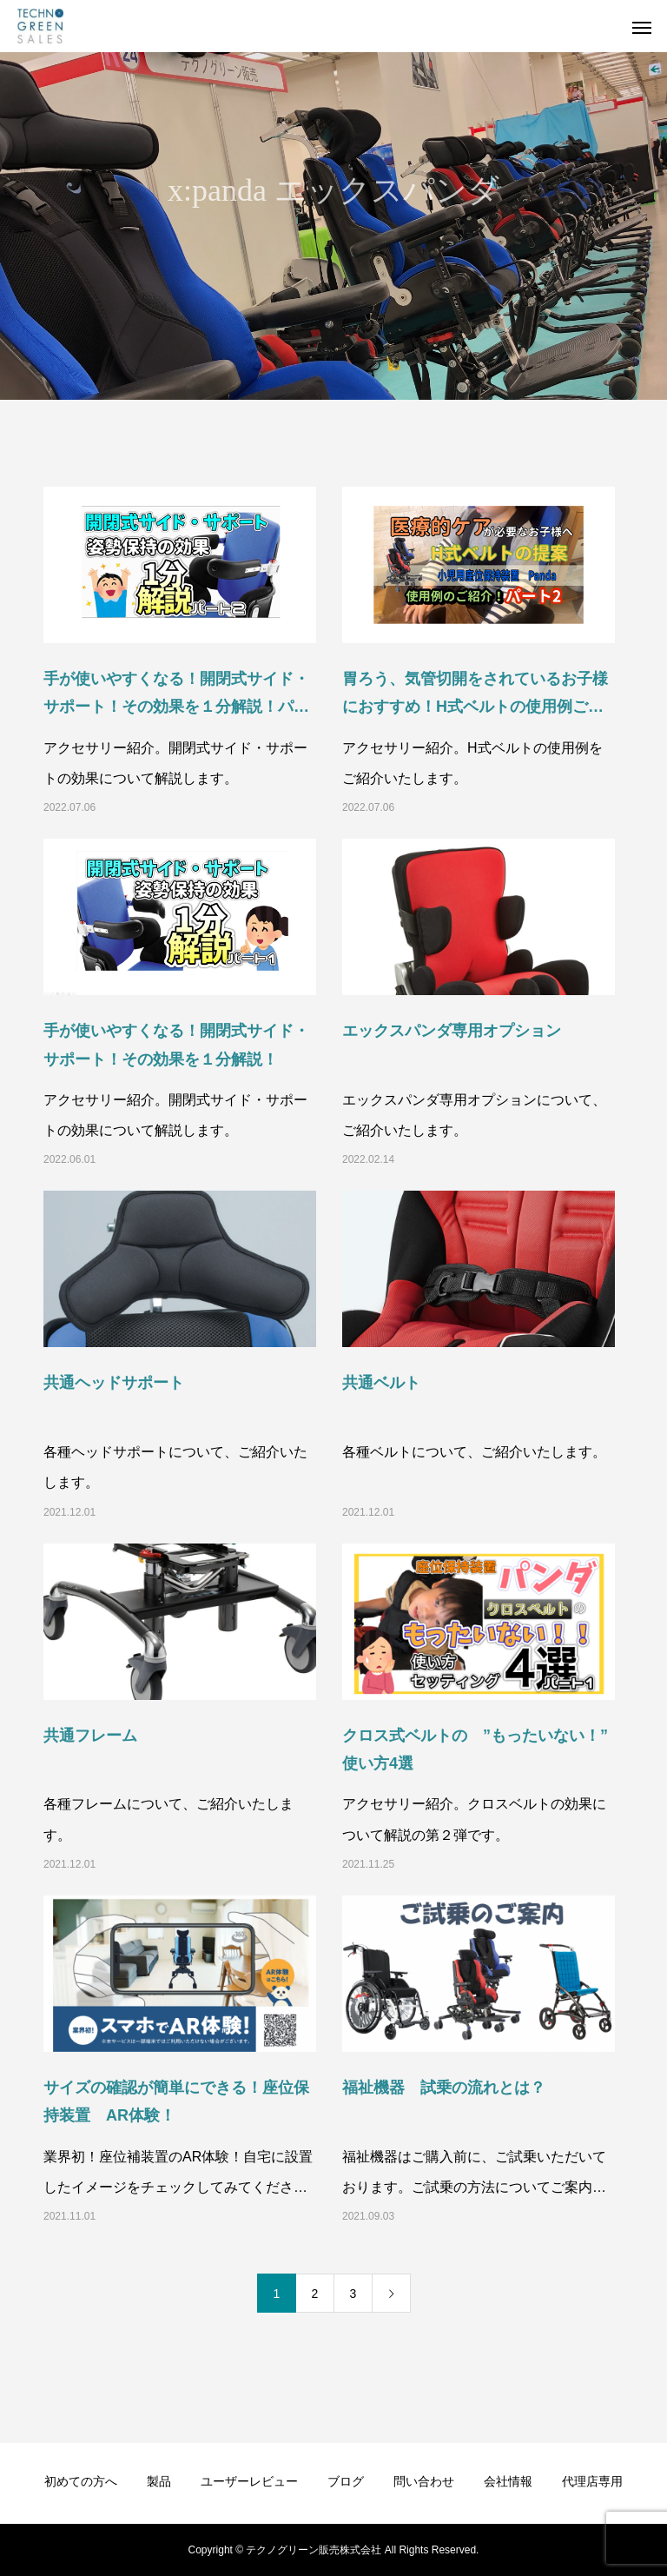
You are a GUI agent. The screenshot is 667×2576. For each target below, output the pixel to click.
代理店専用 (592, 2481)
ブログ (345, 2481)
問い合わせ (423, 2481)
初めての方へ (80, 2481)
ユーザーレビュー (249, 2481)
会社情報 (508, 2481)
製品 (159, 2481)
